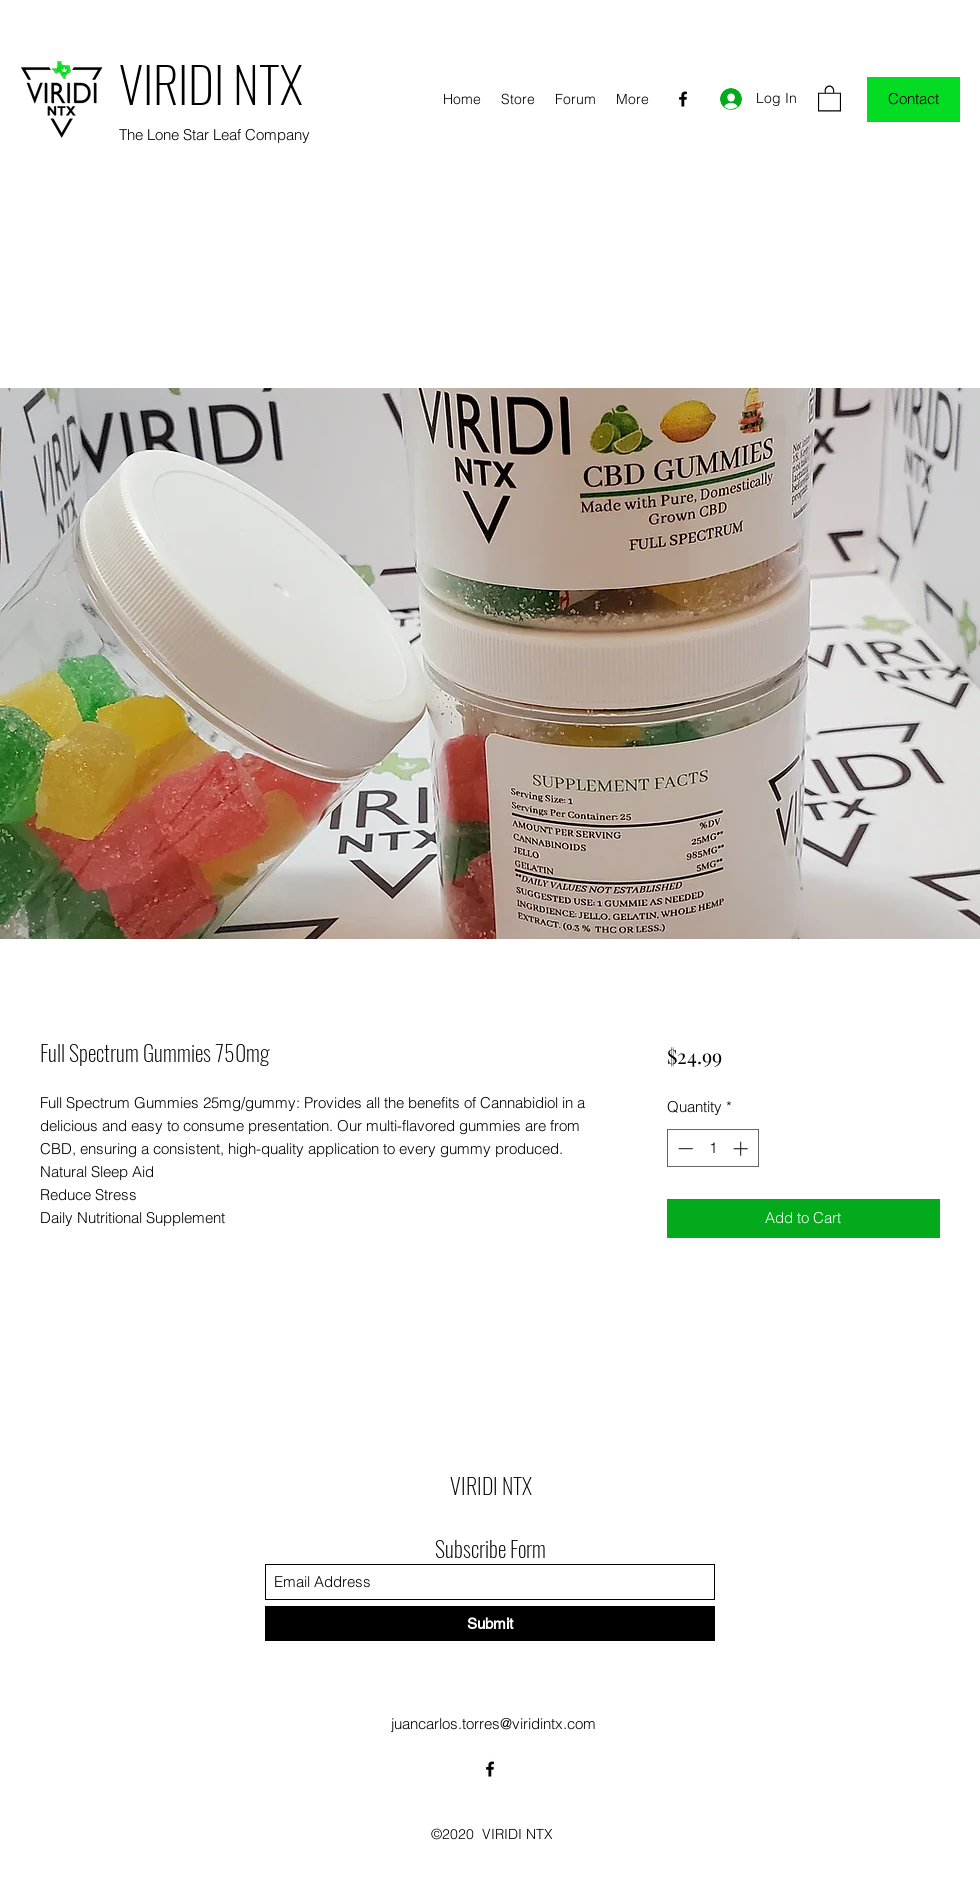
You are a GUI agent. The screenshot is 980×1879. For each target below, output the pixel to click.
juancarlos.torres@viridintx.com (493, 1723)
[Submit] (490, 1623)
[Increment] (742, 1148)
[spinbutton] (712, 1148)
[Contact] (913, 99)
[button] (829, 97)
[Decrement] (683, 1148)
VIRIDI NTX (211, 82)
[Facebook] (683, 99)
